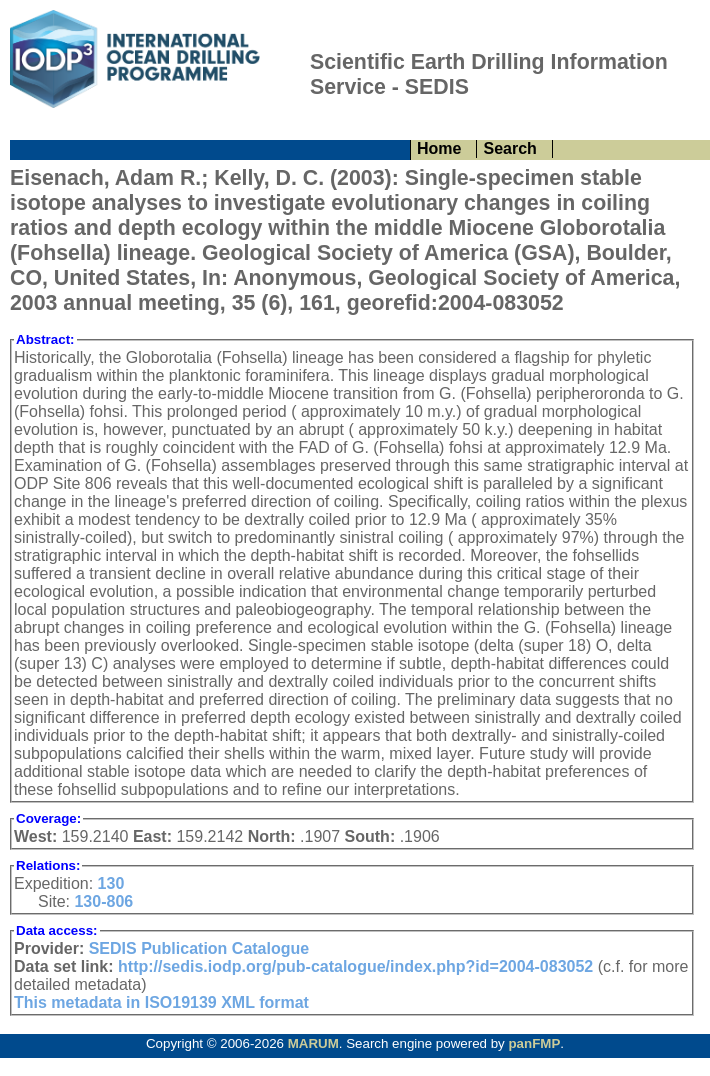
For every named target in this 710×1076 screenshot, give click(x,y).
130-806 (103, 901)
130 (111, 883)
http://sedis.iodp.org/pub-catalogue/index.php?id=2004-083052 (355, 966)
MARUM (313, 1043)
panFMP (534, 1043)
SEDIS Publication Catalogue (199, 948)
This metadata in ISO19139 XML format (161, 1002)
